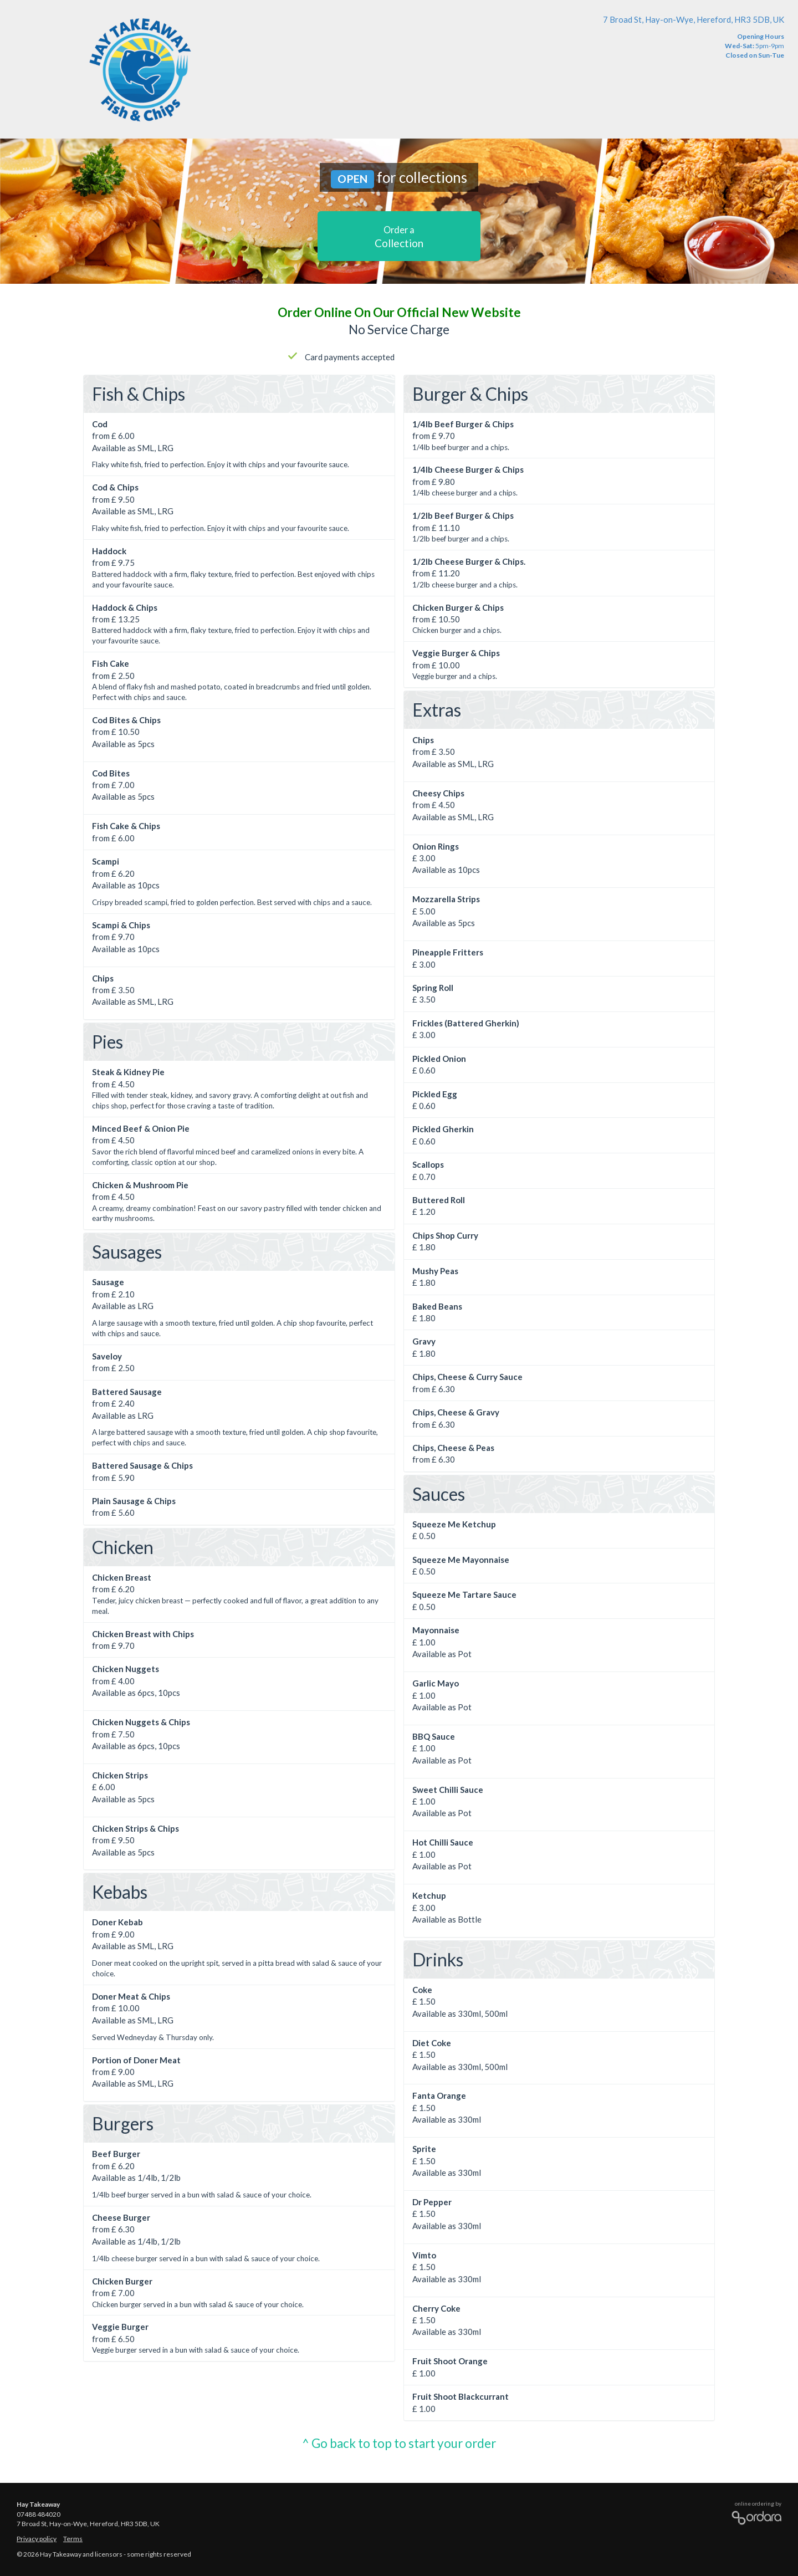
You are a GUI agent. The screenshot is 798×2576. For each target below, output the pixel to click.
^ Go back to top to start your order (399, 2443)
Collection (399, 236)
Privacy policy (37, 2538)
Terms (73, 2538)
